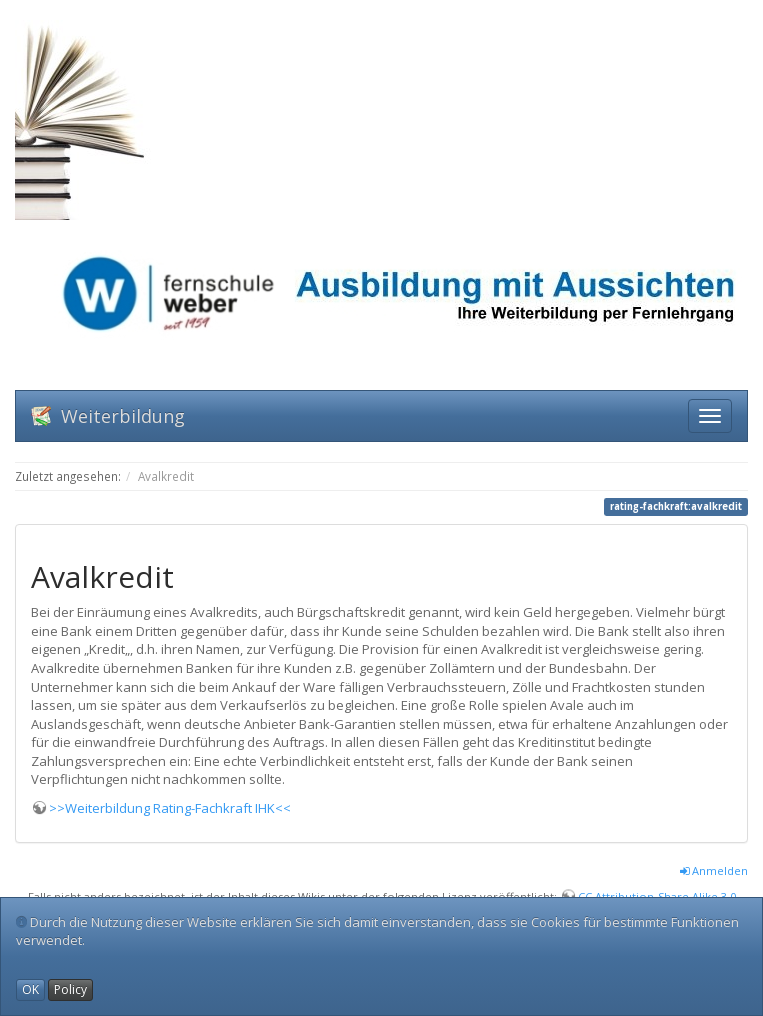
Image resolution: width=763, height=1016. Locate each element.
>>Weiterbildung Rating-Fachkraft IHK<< (170, 808)
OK (30, 989)
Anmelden (714, 870)
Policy (70, 989)
